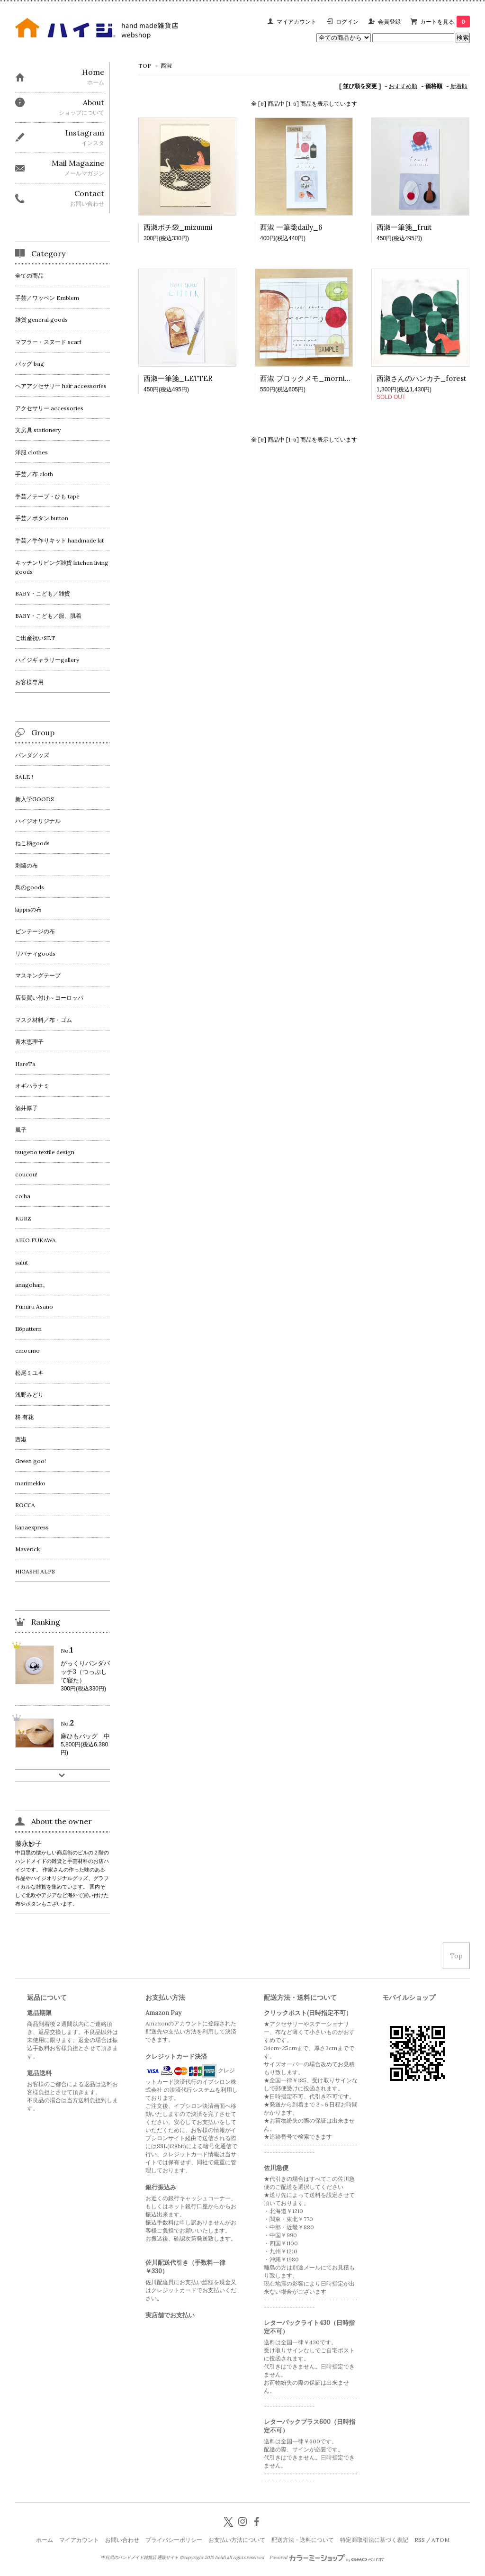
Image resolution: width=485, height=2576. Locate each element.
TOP (144, 65)
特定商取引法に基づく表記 (374, 2539)
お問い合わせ (122, 2539)
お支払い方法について (236, 2539)
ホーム (44, 2539)
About (93, 102)
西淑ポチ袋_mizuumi (178, 227)
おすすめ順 (403, 86)
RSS (419, 2539)
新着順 (458, 86)
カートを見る (445, 21)
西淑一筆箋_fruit (404, 227)
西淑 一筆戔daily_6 (291, 227)
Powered (327, 2557)
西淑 (166, 65)
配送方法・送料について (302, 2539)
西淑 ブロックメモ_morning (307, 378)
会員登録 (389, 21)
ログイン (347, 21)
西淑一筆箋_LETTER (178, 378)
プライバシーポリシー (173, 2539)
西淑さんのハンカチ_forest (422, 378)
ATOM (440, 2539)
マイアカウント (296, 21)
